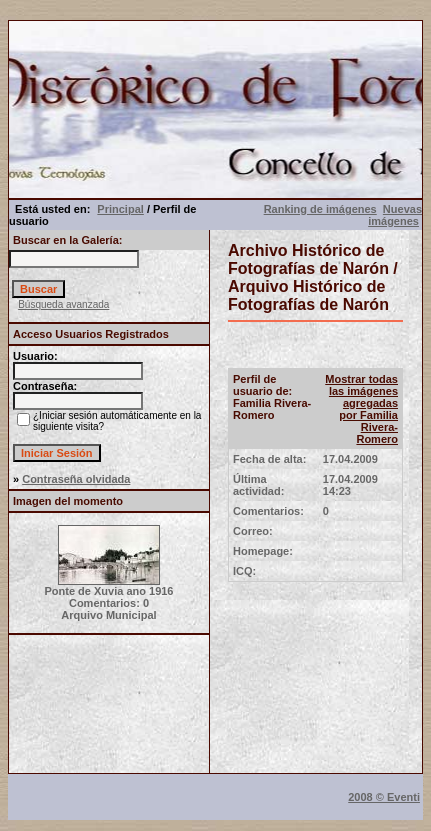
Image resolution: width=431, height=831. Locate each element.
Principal (120, 209)
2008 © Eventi (384, 797)
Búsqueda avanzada (63, 304)
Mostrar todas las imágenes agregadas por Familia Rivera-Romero (361, 409)
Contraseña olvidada (76, 479)
